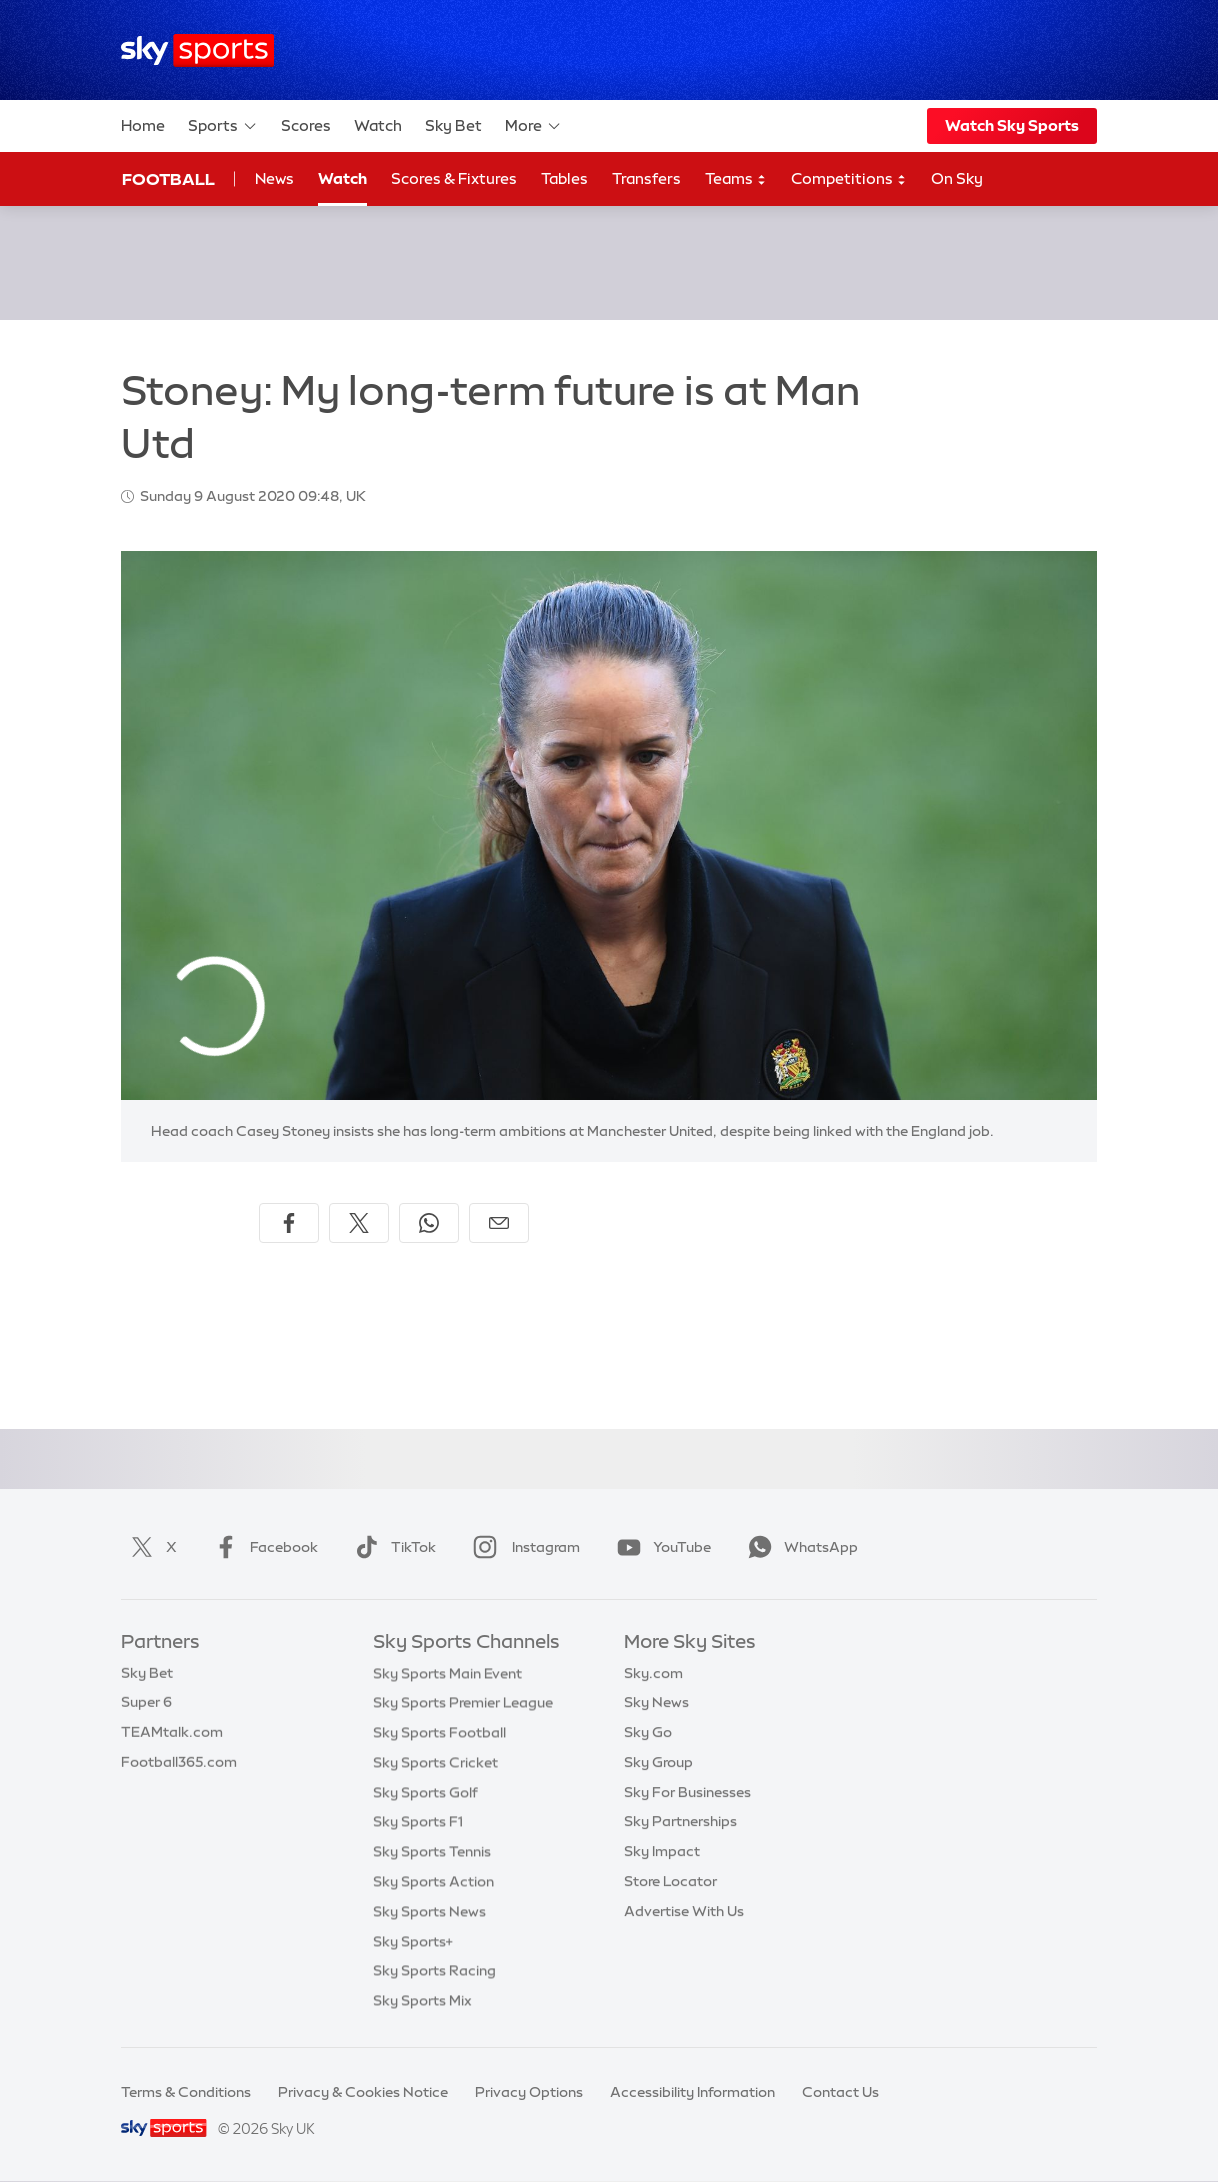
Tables (564, 178)
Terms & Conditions (186, 2092)
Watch (378, 125)
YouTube (660, 1547)
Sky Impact (662, 1851)
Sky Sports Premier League (463, 1702)
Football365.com (179, 1762)
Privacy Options (529, 2092)
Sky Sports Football (439, 1732)
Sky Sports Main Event (447, 1673)
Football (168, 179)
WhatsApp (799, 1547)
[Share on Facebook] (289, 1223)
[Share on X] (359, 1223)
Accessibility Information (692, 2092)
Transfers (646, 178)
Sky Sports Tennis (432, 1851)
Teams (736, 179)
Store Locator (670, 1881)
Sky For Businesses (687, 1792)
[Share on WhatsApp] (429, 1223)
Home (143, 125)
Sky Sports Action (433, 1881)
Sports (223, 126)
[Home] (197, 50)
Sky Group (658, 1762)
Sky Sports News (429, 1911)
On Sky (957, 178)
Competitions (849, 179)
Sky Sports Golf (425, 1792)
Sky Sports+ (413, 1941)
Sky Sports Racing (434, 1970)
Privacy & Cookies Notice (363, 2092)
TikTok (391, 1547)
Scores (306, 125)
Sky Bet (453, 125)
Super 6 (146, 1702)
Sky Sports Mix (422, 2000)
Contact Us (840, 2092)
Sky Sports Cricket (435, 1762)
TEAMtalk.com (172, 1732)
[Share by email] (499, 1223)
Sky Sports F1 (418, 1821)
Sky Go (648, 1732)
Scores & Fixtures (454, 178)
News (274, 178)
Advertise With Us (684, 1911)
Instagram (522, 1547)
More (533, 126)
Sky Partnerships (680, 1821)
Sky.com (653, 1673)
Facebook (262, 1547)
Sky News (656, 1702)
